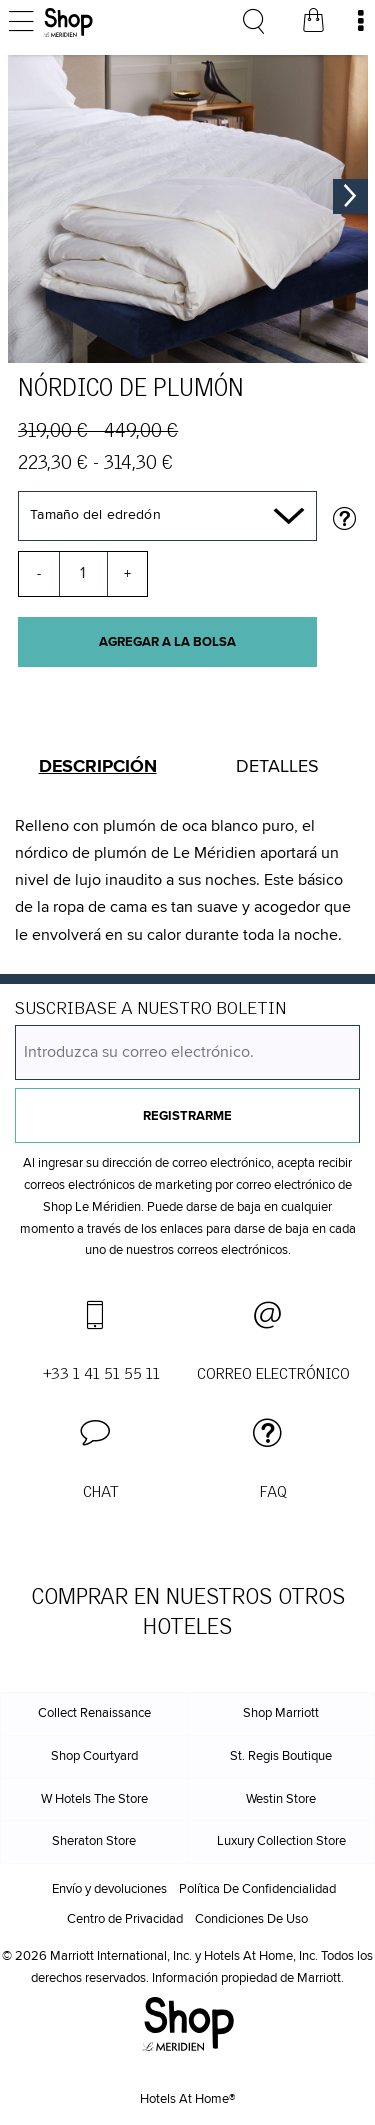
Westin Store (281, 1799)
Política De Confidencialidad (257, 1889)
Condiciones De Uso (251, 1919)
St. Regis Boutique (281, 1756)
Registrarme (187, 1116)
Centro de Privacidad (125, 1919)
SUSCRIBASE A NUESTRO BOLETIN (150, 1009)
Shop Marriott (281, 1713)
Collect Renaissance (94, 1713)
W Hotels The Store (94, 1799)
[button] (101, 1461)
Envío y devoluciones (109, 1889)
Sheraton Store (94, 1841)
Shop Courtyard (94, 1756)
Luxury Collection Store (281, 1841)
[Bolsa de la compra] (313, 23)
